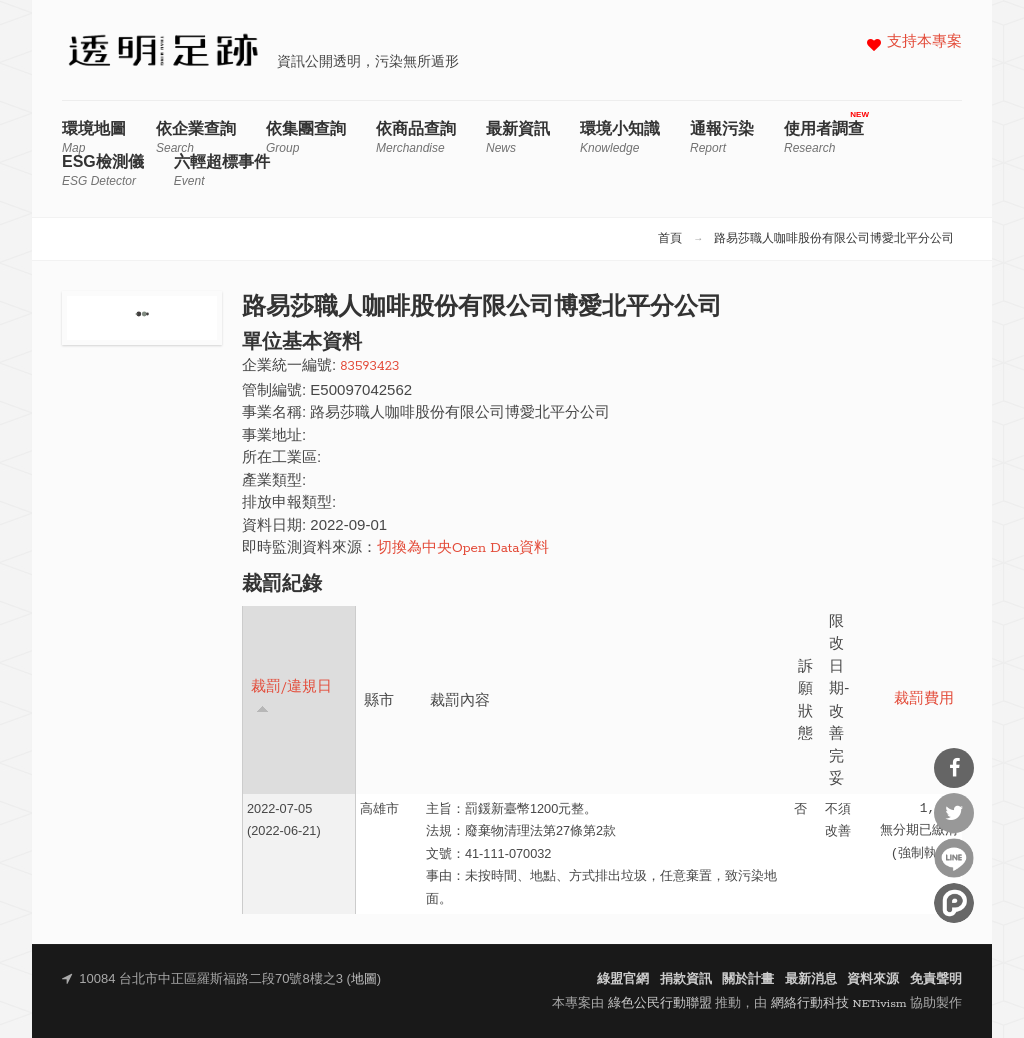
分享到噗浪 (954, 903)
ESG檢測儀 (103, 170)
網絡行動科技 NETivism (839, 1003)
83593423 (369, 366)
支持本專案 (924, 42)
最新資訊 (518, 137)
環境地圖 (94, 137)
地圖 (364, 979)
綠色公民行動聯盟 (660, 1003)
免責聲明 (936, 979)
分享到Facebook (954, 768)
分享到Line (954, 858)
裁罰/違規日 (291, 696)
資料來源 (873, 979)
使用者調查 (824, 137)
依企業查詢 (196, 137)
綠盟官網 (623, 979)
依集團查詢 (306, 137)
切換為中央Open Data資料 (463, 548)
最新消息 (811, 979)
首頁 (670, 239)
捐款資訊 (686, 979)
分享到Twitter (954, 813)
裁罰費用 (924, 699)
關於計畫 (748, 979)
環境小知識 (620, 137)
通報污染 (722, 137)
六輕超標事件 (222, 170)
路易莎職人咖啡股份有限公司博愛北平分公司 (834, 239)
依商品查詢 (416, 137)
